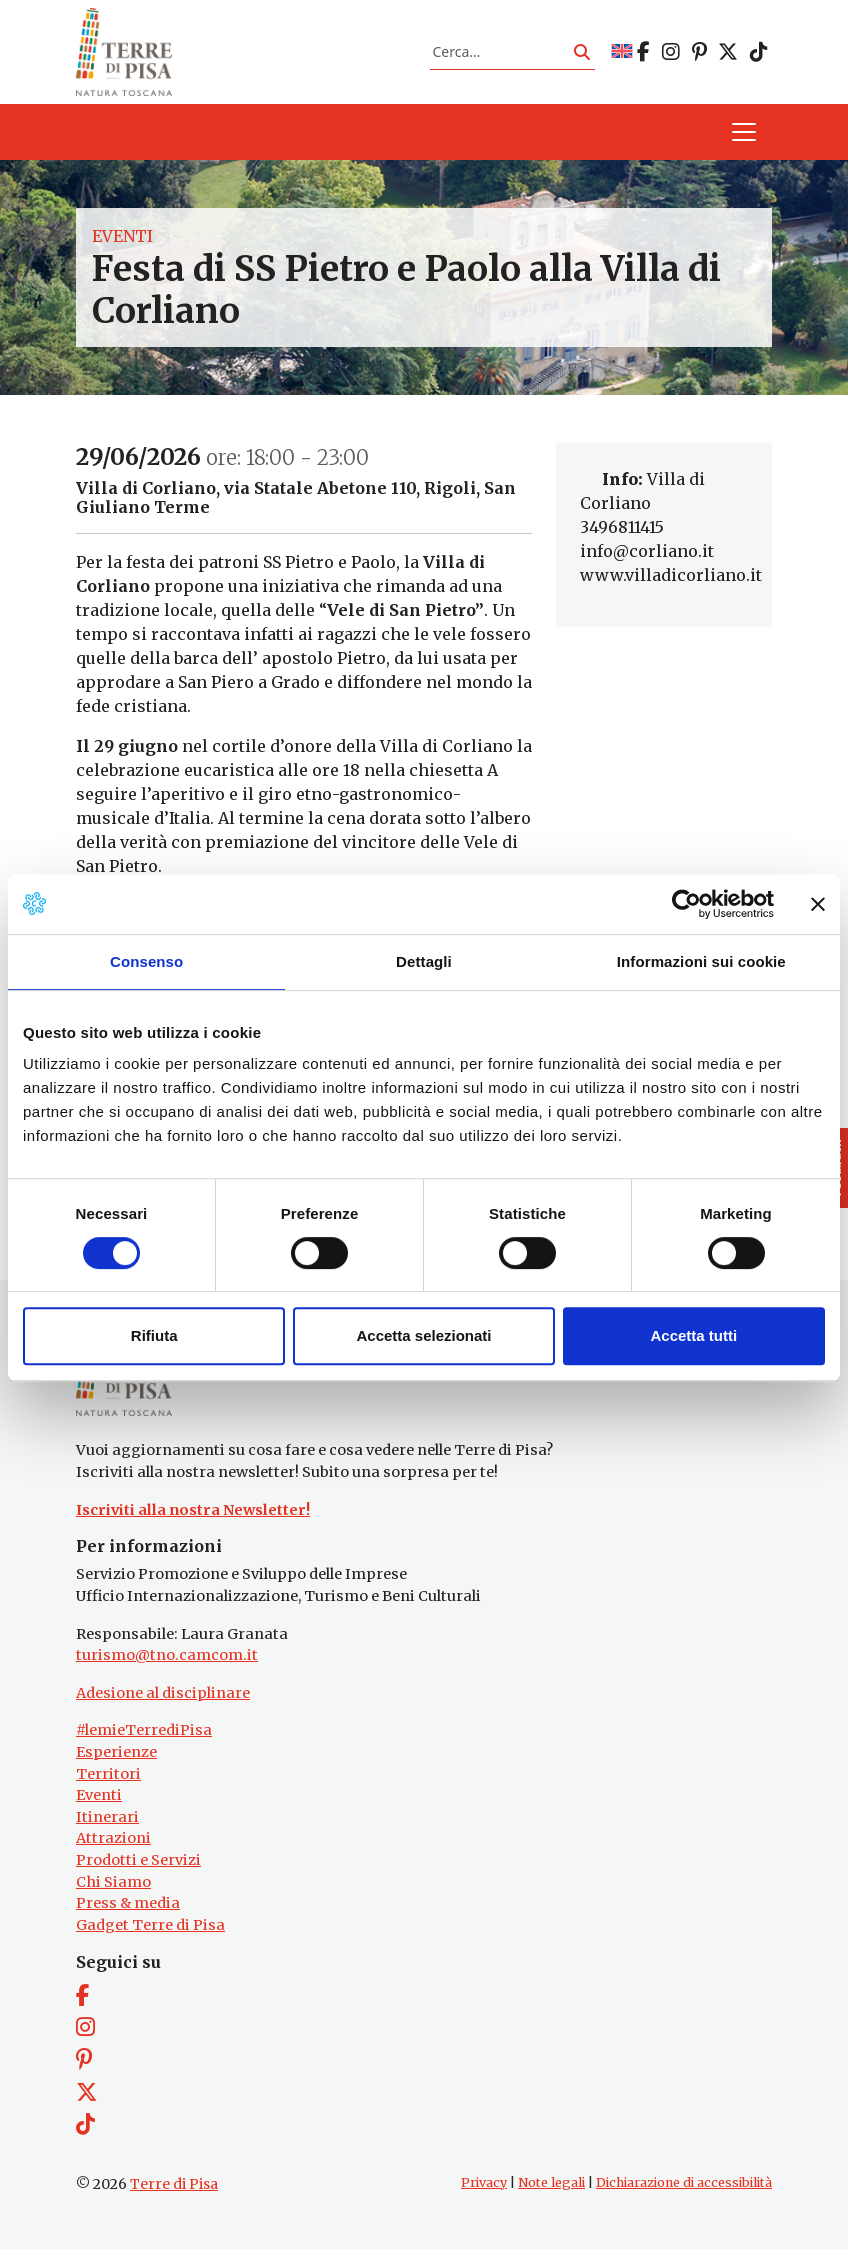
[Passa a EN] (622, 53)
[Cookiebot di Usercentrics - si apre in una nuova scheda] (686, 904)
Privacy (484, 2189)
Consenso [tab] (146, 961)
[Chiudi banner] (818, 904)
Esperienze (116, 1759)
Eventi (122, 240)
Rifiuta (154, 1335)
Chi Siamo (113, 1889)
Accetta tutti (693, 1335)
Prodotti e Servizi (138, 1867)
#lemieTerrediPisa (144, 1737)
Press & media (128, 1910)
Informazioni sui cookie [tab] (701, 961)
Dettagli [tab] (424, 961)
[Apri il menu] (744, 136)
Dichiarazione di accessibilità (684, 2189)
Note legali (551, 2189)
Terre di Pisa (174, 2191)
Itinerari (107, 1824)
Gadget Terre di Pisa (150, 1932)
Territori (108, 1781)
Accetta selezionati (423, 1335)
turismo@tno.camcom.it (167, 1662)
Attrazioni (113, 1845)
